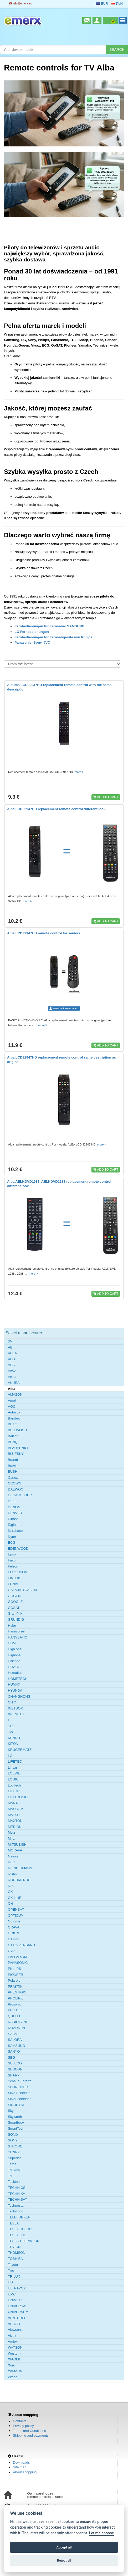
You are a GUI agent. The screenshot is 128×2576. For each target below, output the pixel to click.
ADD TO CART (105, 797)
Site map (19, 2467)
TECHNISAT (17, 2199)
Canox (13, 1477)
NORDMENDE (19, 1880)
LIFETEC (15, 1761)
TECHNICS (16, 2188)
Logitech (14, 1785)
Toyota (13, 2265)
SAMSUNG (16, 2046)
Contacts (19, 2421)
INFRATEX (16, 1714)
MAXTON (15, 1821)
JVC (46, 642)
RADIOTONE (18, 2022)
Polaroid (14, 1980)
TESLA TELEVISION (23, 2241)
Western (14, 2353)
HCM (12, 1643)
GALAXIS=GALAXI (22, 1590)
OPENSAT (16, 1909)
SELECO (15, 2063)
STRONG (15, 2146)
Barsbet (14, 1418)
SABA (12, 2034)
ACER (12, 1353)
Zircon (12, 2377)
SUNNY (14, 2152)
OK (10, 1892)
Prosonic (14, 2004)
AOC (11, 1406)
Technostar (16, 2205)
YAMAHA (15, 2371)
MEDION (15, 1827)
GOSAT (14, 1608)
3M (10, 1341)
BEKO (12, 1424)
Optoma (14, 1921)
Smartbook (16, 2122)
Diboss (13, 1519)
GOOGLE (15, 1602)
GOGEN (14, 1596)
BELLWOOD (17, 1430)
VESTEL (14, 2324)
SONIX (13, 2134)
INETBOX (15, 1708)
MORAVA (15, 1850)
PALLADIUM (17, 1957)
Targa (12, 2164)
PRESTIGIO (17, 1992)
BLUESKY (16, 1454)
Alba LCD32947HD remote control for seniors (43, 933)
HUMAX (14, 1684)
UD (10, 2282)
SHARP (14, 2075)
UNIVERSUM (18, 2312)
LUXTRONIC (18, 1797)
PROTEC (15, 2010)
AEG (11, 1365)
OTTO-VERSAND (21, 1945)
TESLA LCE (17, 2235)
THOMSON (16, 2253)
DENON (14, 1507)
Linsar (12, 1767)
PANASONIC (18, 1963)
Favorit (13, 1560)
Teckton (14, 2182)
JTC (11, 1726)
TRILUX (14, 2276)
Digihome (15, 1525)
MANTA (14, 1803)
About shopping (25, 2472)
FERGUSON (17, 1572)
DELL (12, 1501)
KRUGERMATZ (20, 1750)
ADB (11, 1359)
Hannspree (16, 1631)
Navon (13, 1856)
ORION (13, 1933)
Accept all (63, 2547)
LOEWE (14, 1773)
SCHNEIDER (18, 2087)
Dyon (12, 1537)
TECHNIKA (16, 2194)
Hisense (14, 1661)
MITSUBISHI (17, 1844)
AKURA (14, 1383)
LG (10, 1756)
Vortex (13, 2341)
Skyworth (15, 2117)
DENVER (15, 1513)
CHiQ (12, 1702)
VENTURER (17, 2318)
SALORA (15, 2040)
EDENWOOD (18, 1548)
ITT (10, 1720)
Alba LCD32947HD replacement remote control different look (56, 809)
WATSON (15, 2347)
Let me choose (101, 2533)
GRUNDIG (16, 1619)
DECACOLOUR (20, 1495)
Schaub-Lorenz (19, 2081)
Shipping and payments (31, 2435)
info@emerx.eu (20, 3)
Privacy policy (23, 2426)
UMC (12, 2294)
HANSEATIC (17, 1637)
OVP (11, 1951)
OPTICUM (16, 1915)
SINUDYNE (16, 2105)
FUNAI (13, 1584)
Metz (11, 1832)
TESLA (13, 2223)
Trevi (11, 2270)
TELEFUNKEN (19, 2217)
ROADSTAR (17, 2028)
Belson (13, 1436)
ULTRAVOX (17, 2288)
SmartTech (16, 2128)
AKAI (12, 1377)
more (79, 772)
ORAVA (13, 1927)
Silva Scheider (19, 2093)
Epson (13, 1554)
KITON (13, 1744)
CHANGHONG (19, 1696)
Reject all (64, 2560)
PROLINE (15, 1998)
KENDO (14, 1738)
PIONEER (15, 1975)
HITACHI (14, 1667)
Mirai (11, 1838)
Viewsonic (15, 2330)
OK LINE (14, 1898)
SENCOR (15, 2069)
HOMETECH (17, 1679)
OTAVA (13, 1939)
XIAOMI (14, 2359)
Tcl (10, 2176)
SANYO (14, 2051)
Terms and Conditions (29, 2431)
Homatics (15, 1673)
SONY (13, 2140)
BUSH (12, 1471)
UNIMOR (15, 2300)
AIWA (12, 1371)
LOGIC (13, 1779)
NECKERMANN (20, 1868)
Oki (10, 1903)
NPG (11, 1886)
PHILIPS (14, 1969)
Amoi (12, 1400)
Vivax (12, 2336)
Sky (11, 2111)
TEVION (14, 2247)
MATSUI (14, 1815)
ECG (11, 1542)
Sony (37, 642)
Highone (14, 1655)
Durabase (15, 1531)
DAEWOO (15, 1489)
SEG (11, 2057)
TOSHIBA (15, 2259)
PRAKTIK (15, 1986)
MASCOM (15, 1809)
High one (15, 1649)
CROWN (14, 1483)
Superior (14, 2158)
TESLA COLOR (20, 2229)
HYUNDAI (15, 1690)
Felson (13, 1566)
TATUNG (15, 2170)
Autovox (14, 1412)
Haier (12, 1625)
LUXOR (14, 1791)
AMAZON (15, 1394)
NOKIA (13, 1874)
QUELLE (14, 2016)
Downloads (21, 2462)
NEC (11, 1862)
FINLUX (14, 1578)
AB (10, 1347)
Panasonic (23, 642)
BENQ (13, 1442)
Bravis (12, 1466)
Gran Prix (15, 1613)
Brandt (13, 1460)
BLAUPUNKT (18, 1448)
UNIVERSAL (17, 2306)
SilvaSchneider (19, 2099)
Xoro (11, 2365)
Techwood (15, 2211)
